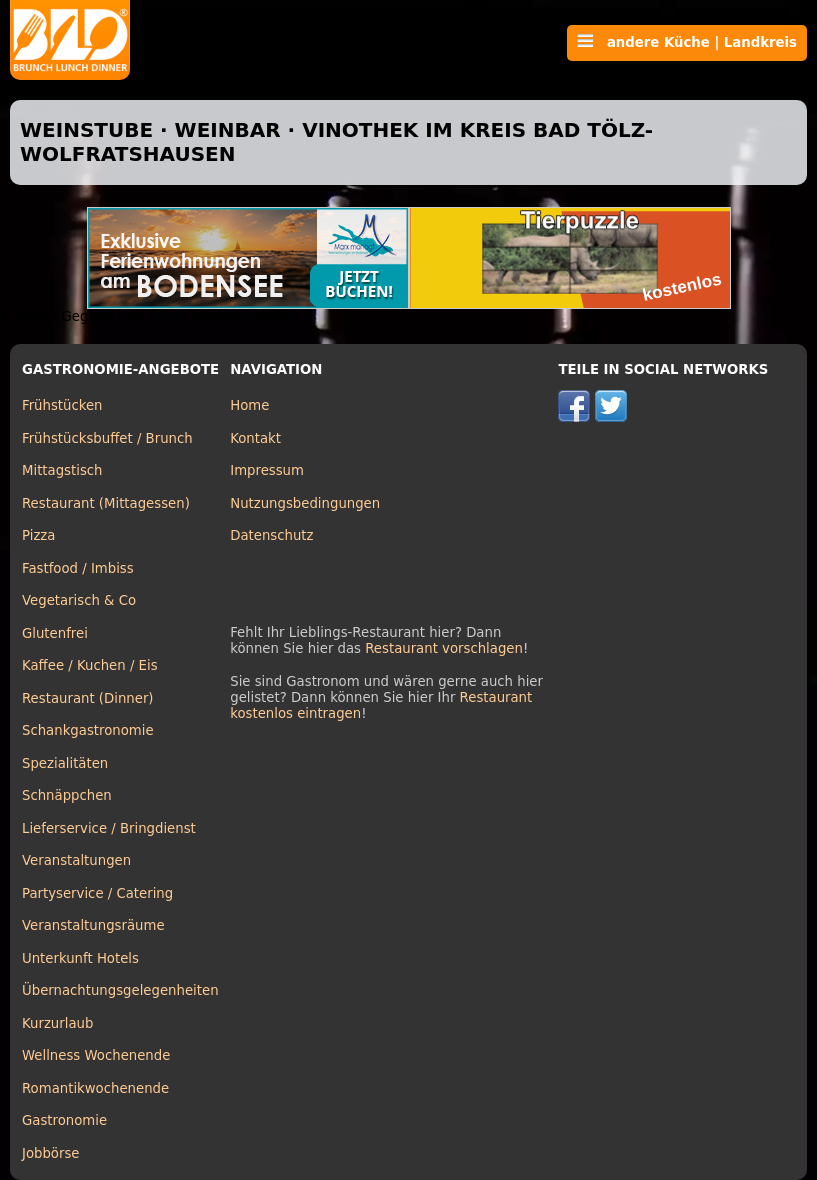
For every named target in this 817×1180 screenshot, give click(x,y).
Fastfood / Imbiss (78, 568)
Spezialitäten (65, 763)
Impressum (267, 470)
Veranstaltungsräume (93, 925)
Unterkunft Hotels (80, 958)
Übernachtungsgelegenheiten (120, 990)
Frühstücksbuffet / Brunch (107, 438)
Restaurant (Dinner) (88, 698)
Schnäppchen (67, 795)
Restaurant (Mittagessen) (106, 503)
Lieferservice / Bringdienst (109, 828)
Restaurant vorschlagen (444, 648)
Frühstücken (62, 405)
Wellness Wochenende (96, 1055)
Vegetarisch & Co (79, 600)
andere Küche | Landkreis (687, 42)
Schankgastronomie (88, 730)
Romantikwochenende (95, 1088)
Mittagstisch (62, 470)
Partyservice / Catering (97, 893)
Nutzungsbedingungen (305, 503)
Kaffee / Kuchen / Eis (90, 665)
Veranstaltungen (76, 860)
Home (249, 405)
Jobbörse (51, 1153)
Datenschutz (271, 535)
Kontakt (255, 438)
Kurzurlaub (57, 1023)
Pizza (38, 535)
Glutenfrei (55, 633)
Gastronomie (64, 1120)
